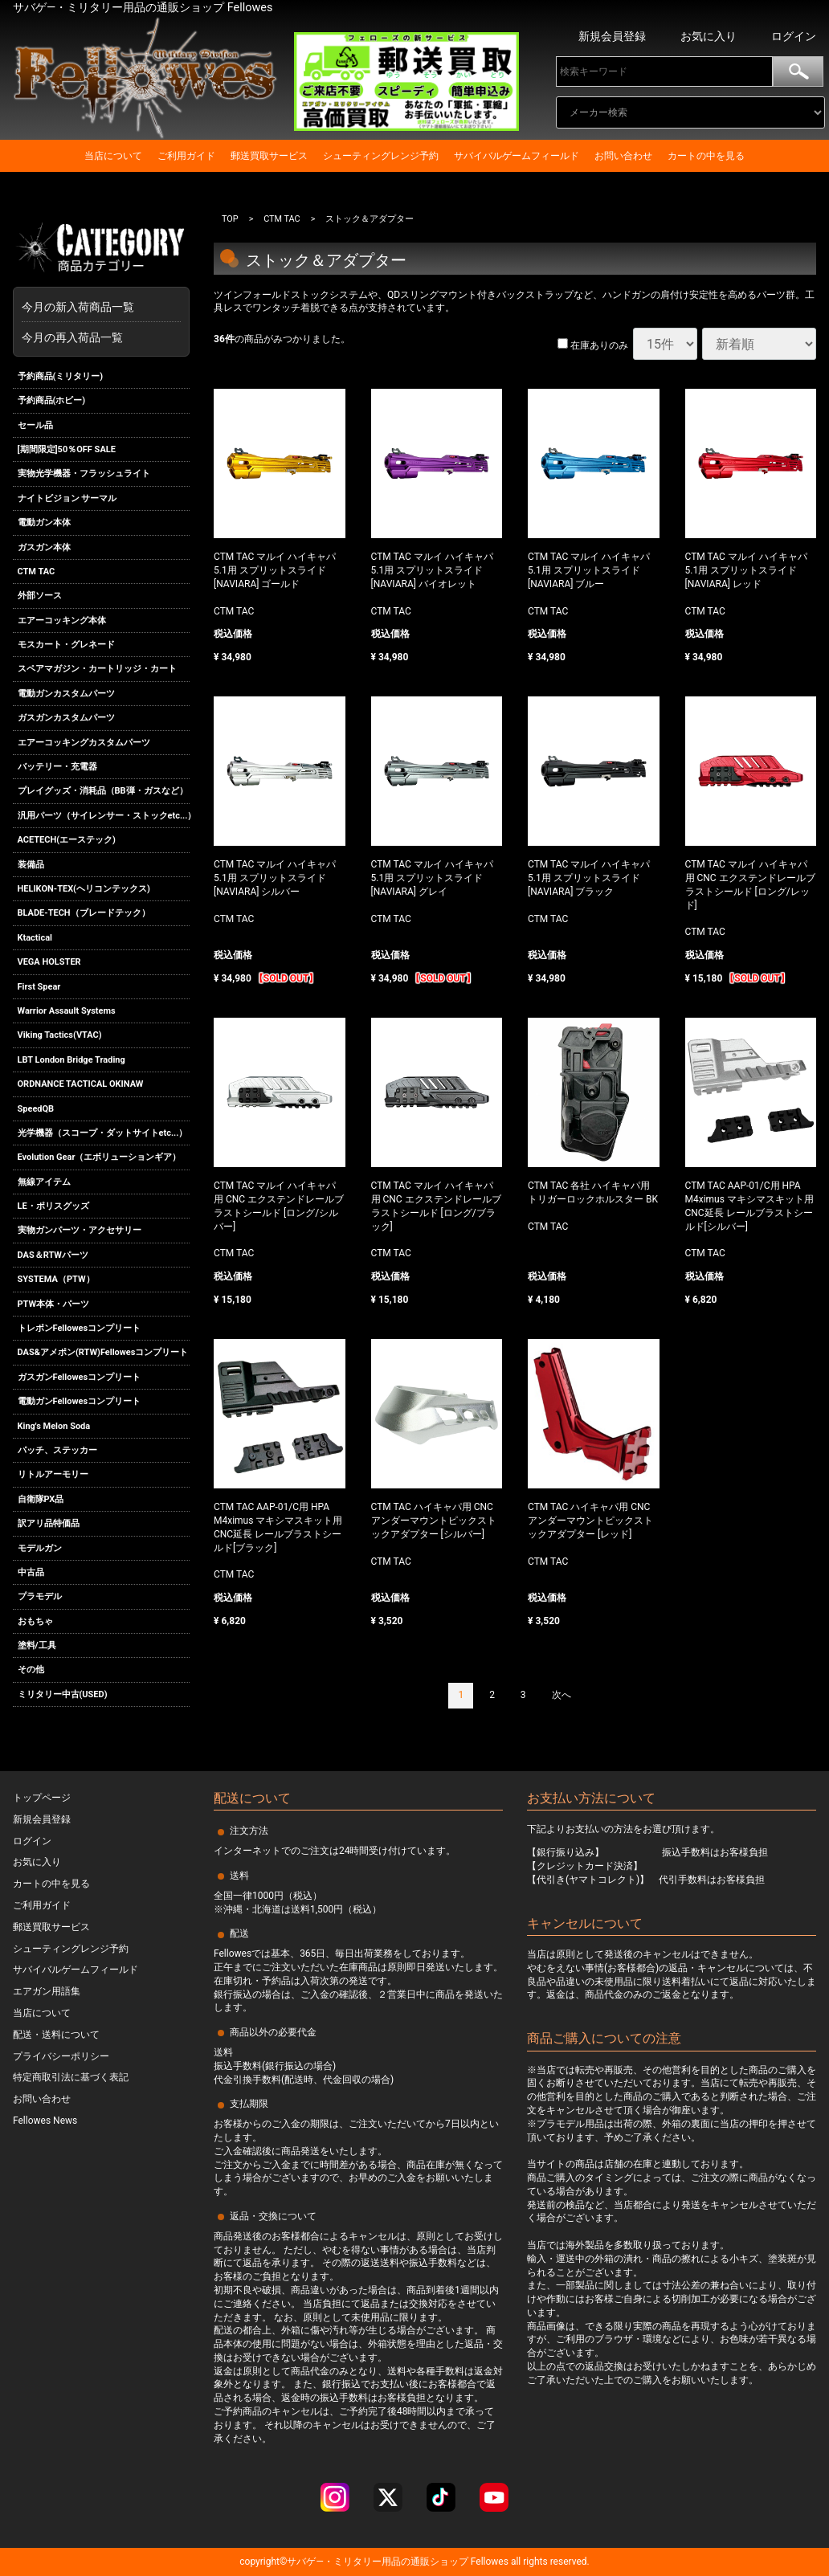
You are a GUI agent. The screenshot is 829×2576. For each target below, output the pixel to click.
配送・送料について (56, 2034)
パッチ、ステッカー (57, 1450)
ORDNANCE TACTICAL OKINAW (81, 1084)
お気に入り (708, 36)
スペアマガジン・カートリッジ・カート (97, 669)
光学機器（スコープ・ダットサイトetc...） (103, 1133)
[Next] (561, 1695)
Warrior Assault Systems (67, 1011)
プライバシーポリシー (61, 2055)
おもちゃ (35, 1621)
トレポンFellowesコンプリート (79, 1328)
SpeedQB (36, 1109)
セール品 (35, 425)
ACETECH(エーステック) (67, 840)
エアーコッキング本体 (62, 620)
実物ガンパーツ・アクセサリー (79, 1231)
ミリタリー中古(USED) (63, 1694)
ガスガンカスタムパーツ (66, 717)
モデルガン (40, 1548)
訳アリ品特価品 (49, 1523)
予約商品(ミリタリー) (61, 376)
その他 (31, 1670)
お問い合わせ (623, 155)
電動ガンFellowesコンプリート (79, 1401)
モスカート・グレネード (66, 644)
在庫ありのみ (592, 345)
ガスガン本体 (44, 547)
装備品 (31, 864)
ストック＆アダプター (370, 219)
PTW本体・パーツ (54, 1304)
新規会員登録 (612, 36)
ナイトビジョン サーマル (67, 498)
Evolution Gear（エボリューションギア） (100, 1157)
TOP (230, 219)
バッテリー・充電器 (57, 766)
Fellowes (488, 2561)
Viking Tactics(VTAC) (60, 1035)
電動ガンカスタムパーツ (66, 693)
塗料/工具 (37, 1645)
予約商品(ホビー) (52, 400)
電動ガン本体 (44, 522)
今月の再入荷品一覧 (72, 337)
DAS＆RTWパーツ (53, 1255)
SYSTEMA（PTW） (56, 1279)
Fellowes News (45, 2120)
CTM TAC (36, 571)
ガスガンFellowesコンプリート (79, 1377)
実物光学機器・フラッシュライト (84, 473)
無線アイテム (44, 1182)
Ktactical (35, 938)
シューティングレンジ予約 (381, 155)
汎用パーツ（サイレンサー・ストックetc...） (104, 815)
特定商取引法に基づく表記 (71, 2077)
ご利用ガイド (186, 155)
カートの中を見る (706, 155)
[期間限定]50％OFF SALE (67, 449)
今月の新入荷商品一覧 (97, 306)
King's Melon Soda (54, 1426)
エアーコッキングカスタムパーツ (84, 742)
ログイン (793, 36)
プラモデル (40, 1596)
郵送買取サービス (269, 155)
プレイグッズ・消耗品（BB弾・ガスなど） (103, 791)
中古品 (31, 1572)
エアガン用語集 (46, 1991)
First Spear (39, 987)
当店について (113, 155)
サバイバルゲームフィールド (516, 155)
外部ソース (40, 595)
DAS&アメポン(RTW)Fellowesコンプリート (103, 1353)
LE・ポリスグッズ (53, 1206)
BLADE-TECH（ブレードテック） (84, 913)
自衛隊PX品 (41, 1499)
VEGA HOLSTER (49, 962)
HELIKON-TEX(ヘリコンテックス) (84, 889)
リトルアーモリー (53, 1474)
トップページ (42, 1797)
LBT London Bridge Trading (71, 1060)
